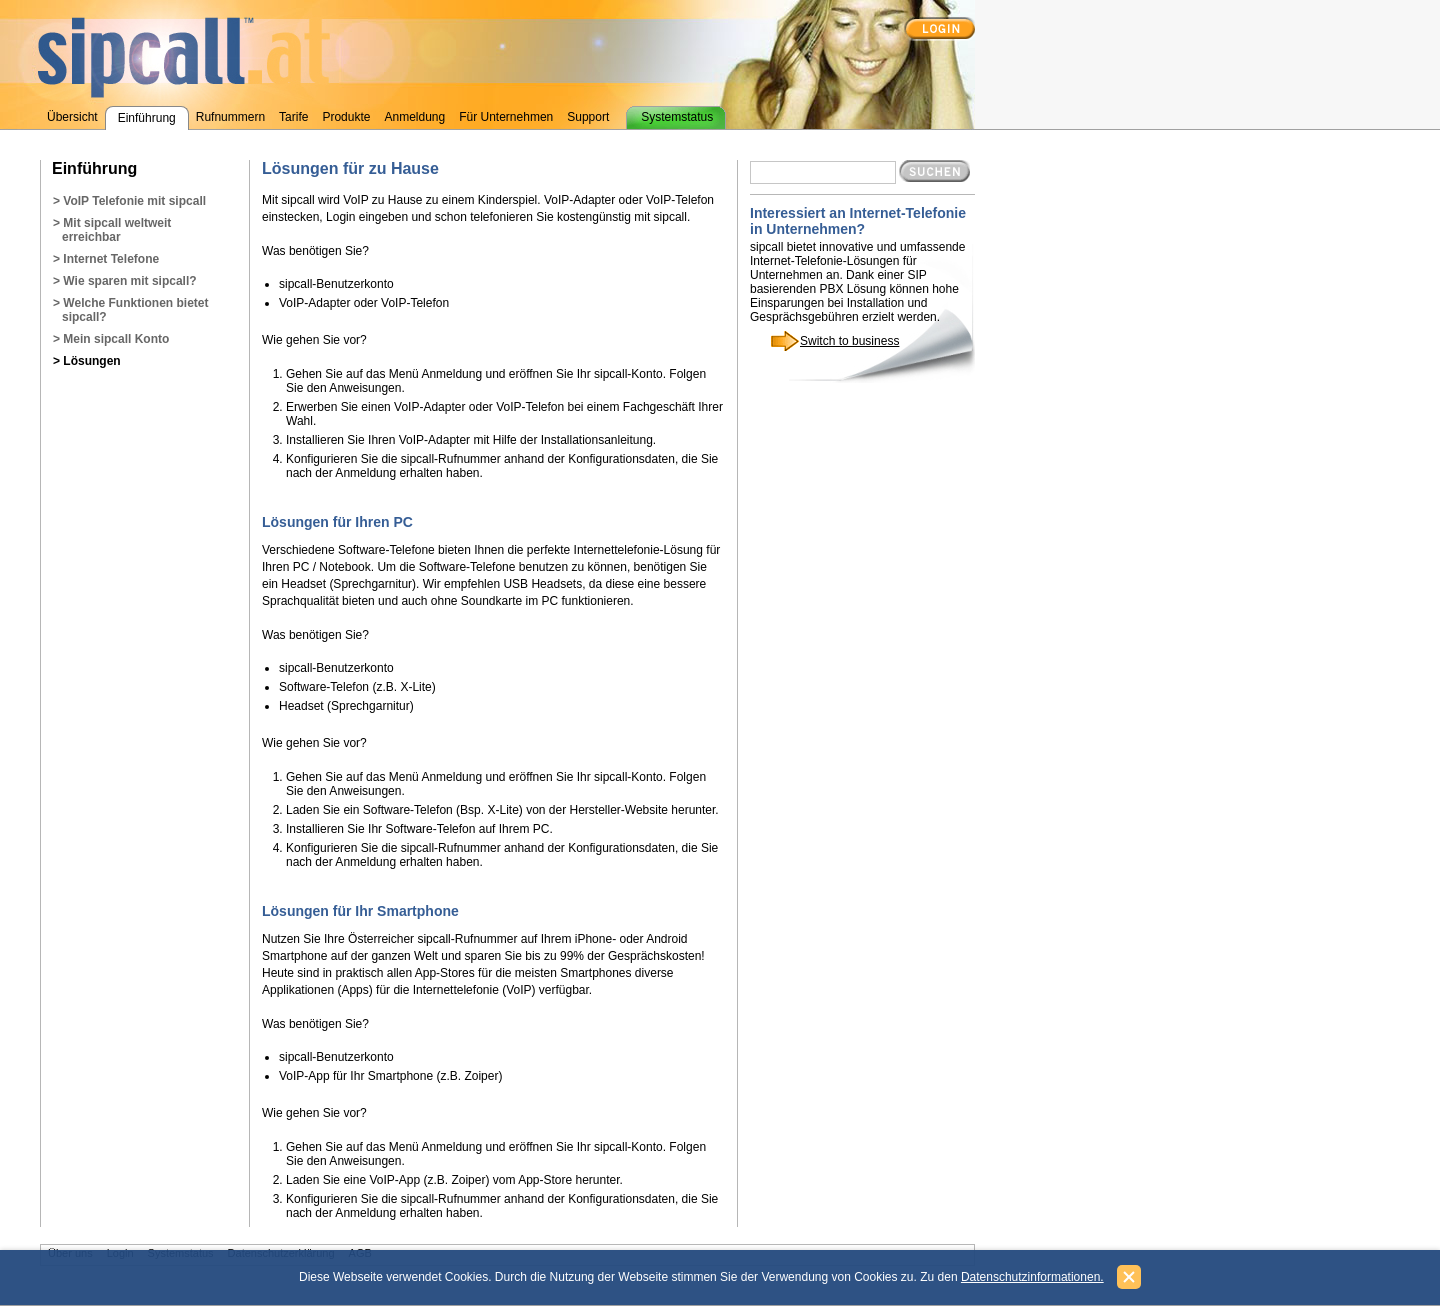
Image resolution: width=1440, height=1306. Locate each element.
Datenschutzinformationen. (1032, 1277)
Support (588, 117)
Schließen (1129, 1277)
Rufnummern (230, 117)
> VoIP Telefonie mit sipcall (129, 201)
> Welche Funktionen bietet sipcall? (130, 310)
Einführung (147, 118)
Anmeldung (414, 117)
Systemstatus (677, 117)
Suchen (934, 171)
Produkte (346, 117)
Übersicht (72, 117)
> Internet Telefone (106, 259)
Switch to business (849, 341)
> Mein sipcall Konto (111, 339)
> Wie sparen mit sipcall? (125, 281)
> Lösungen (87, 361)
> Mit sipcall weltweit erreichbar (112, 230)
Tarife (293, 117)
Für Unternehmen (506, 117)
